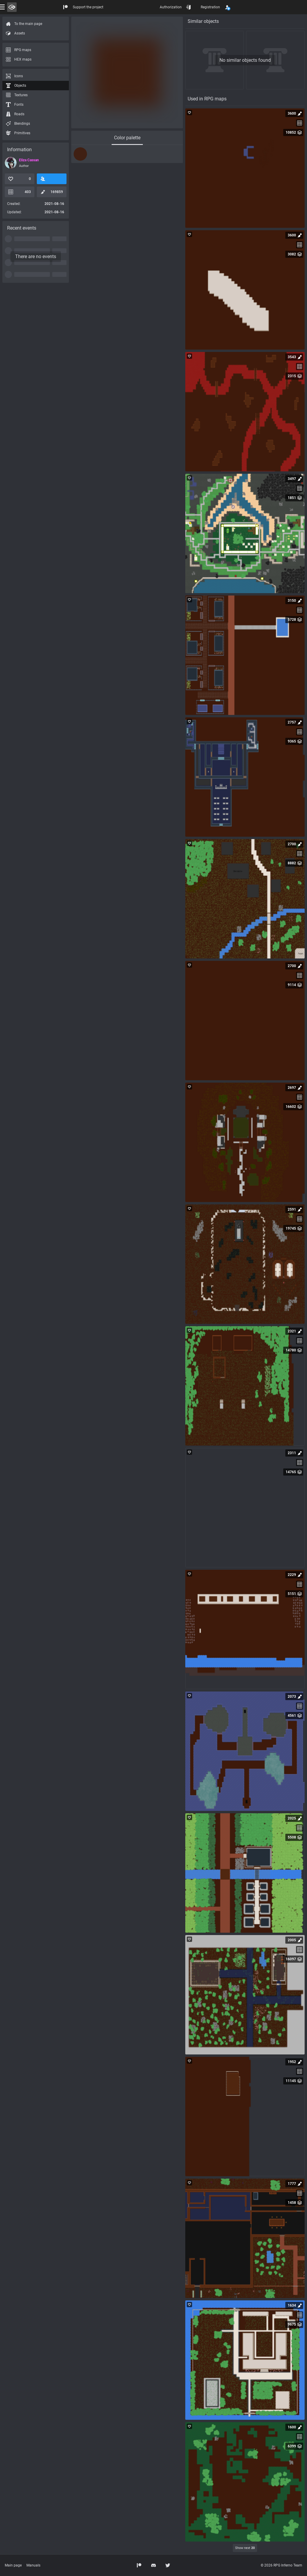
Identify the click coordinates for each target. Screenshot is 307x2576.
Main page (13, 2565)
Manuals (33, 2565)
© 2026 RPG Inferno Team (281, 2565)
